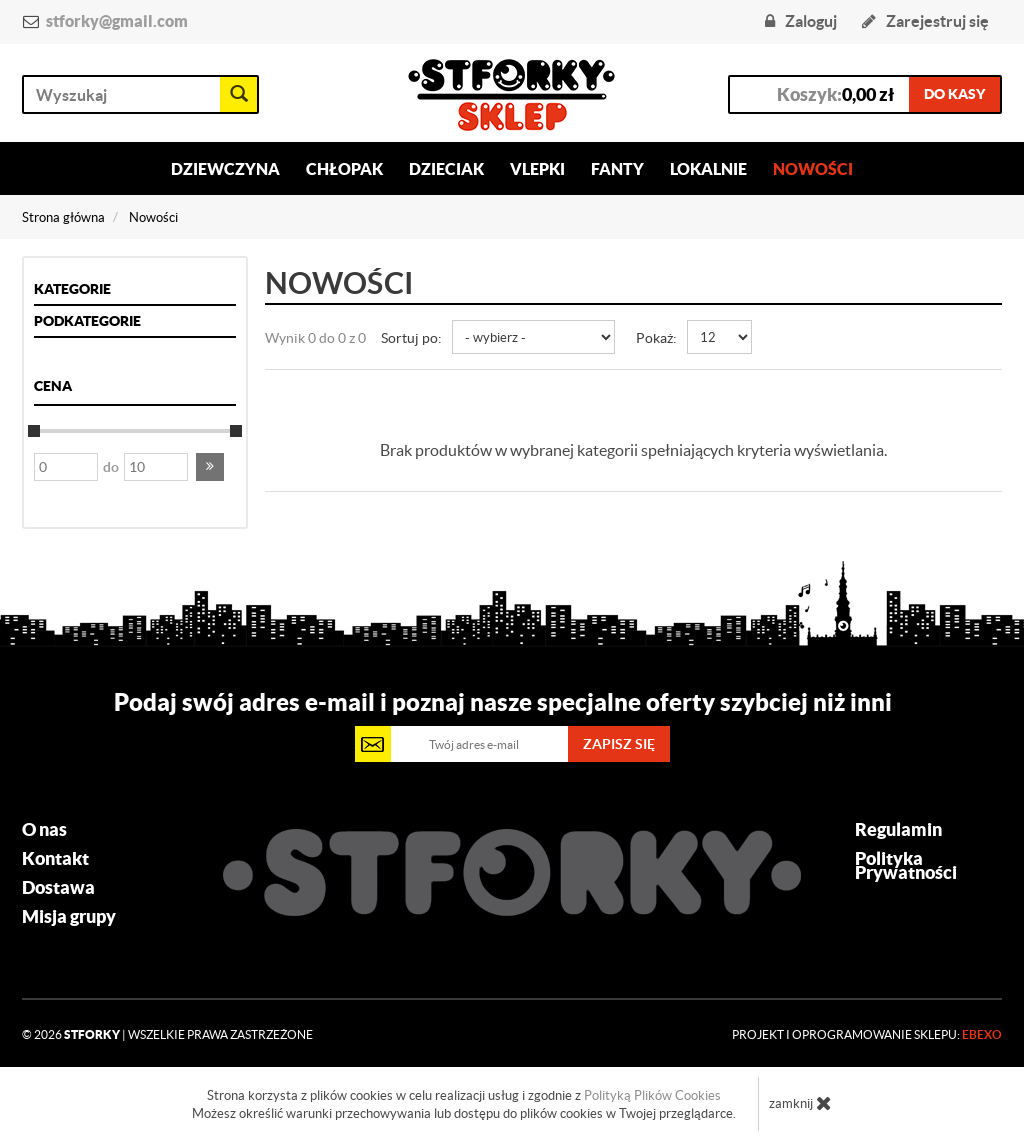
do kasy (954, 94)
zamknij (800, 1103)
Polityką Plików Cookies (652, 1095)
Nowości (813, 169)
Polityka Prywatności (906, 866)
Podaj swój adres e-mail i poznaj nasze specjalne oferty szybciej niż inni (503, 702)
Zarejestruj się (925, 21)
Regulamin (898, 830)
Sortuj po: (411, 338)
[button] (210, 467)
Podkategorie (87, 321)
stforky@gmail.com (117, 21)
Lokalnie (708, 169)
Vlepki (537, 169)
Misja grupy (69, 917)
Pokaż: (656, 338)
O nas (44, 830)
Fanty (617, 169)
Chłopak (344, 169)
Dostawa (58, 888)
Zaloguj (801, 21)
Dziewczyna (225, 169)
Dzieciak (446, 169)
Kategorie (72, 289)
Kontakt (55, 859)
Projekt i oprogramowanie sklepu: (867, 1034)
